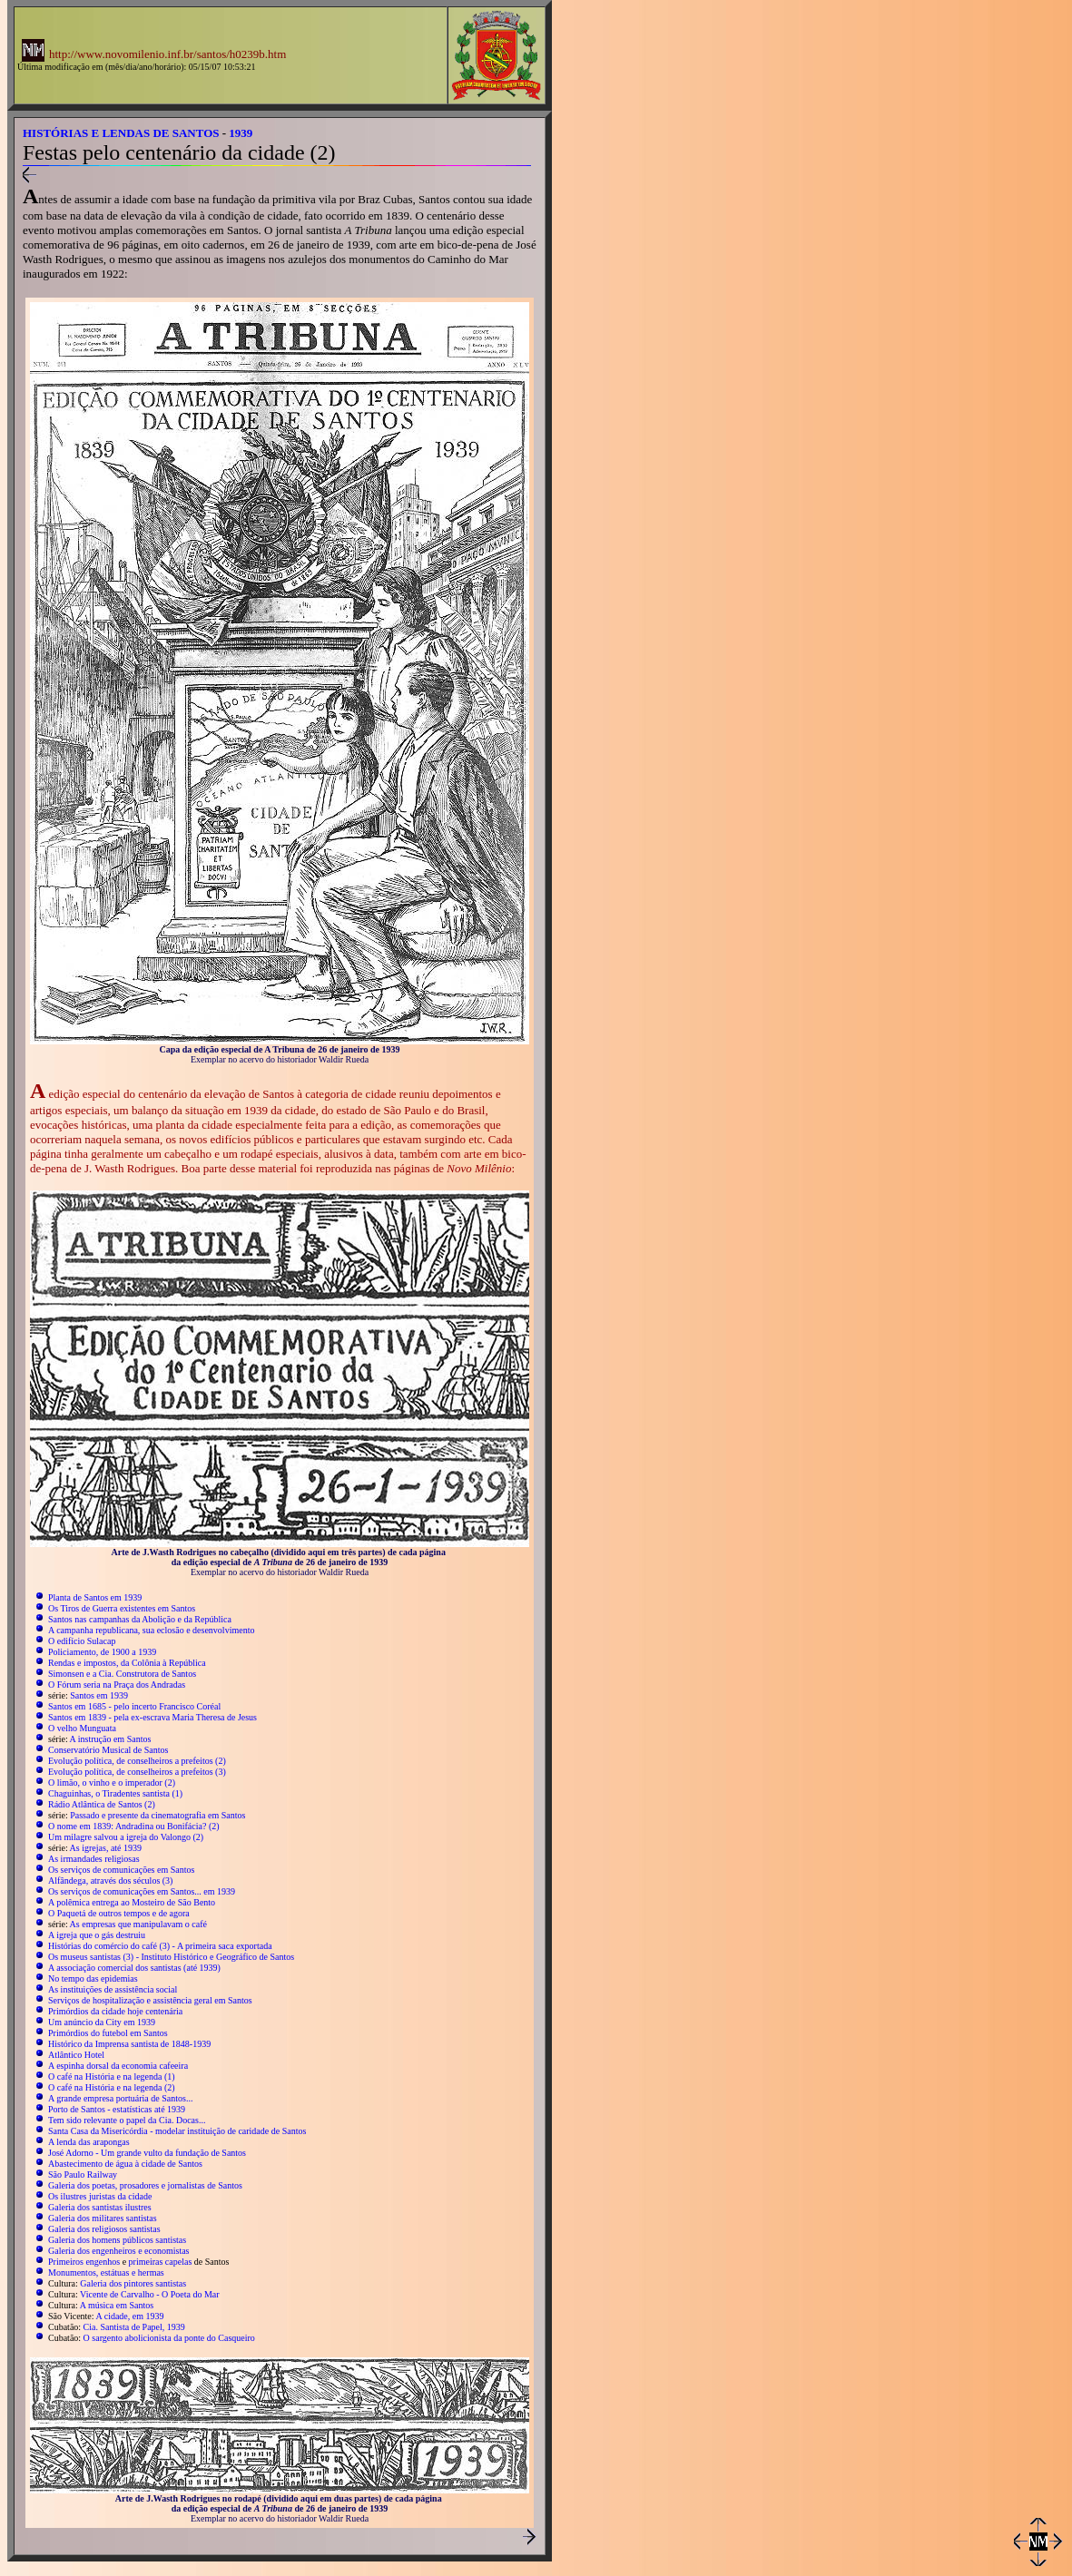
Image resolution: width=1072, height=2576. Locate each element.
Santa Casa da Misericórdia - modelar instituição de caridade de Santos (177, 2131)
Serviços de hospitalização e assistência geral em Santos (150, 2000)
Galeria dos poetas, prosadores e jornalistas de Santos (145, 2185)
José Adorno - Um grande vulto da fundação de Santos (147, 2153)
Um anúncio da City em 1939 (101, 2022)
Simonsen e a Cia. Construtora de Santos (122, 1674)
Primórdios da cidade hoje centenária (115, 2011)
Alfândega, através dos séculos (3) (110, 1880)
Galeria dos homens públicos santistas (117, 2240)
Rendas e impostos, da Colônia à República (127, 1663)
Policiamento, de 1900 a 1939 (102, 1652)
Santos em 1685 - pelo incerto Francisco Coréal (134, 1706)
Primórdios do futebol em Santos (108, 2033)
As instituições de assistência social (112, 1989)
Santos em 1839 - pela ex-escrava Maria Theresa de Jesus (152, 1717)
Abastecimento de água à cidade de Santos (125, 2164)
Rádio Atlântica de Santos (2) (101, 1804)
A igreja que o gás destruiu (96, 1935)
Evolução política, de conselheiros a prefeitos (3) (137, 1772)
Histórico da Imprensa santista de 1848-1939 (129, 2044)
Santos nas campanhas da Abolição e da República (139, 1619)
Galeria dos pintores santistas (133, 2283)
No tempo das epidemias (93, 1978)
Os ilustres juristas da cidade (100, 2196)
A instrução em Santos (111, 1739)
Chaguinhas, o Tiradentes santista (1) (115, 1793)
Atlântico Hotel (76, 2055)
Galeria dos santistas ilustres (100, 2207)
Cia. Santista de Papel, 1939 (134, 2327)
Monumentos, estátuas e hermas (106, 2272)
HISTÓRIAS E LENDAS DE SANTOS (121, 133)
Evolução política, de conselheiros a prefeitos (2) (137, 1761)
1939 (240, 133)
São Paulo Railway (82, 2174)
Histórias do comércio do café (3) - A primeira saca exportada (160, 1946)
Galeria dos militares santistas (102, 2218)
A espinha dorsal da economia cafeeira (118, 2066)
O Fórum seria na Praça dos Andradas (116, 1685)
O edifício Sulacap (81, 1641)
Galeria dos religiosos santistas (104, 2229)
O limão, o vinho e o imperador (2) (111, 1783)
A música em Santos (116, 2305)
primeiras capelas (160, 2262)
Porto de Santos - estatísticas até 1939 (116, 2109)
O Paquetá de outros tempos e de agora (119, 1913)
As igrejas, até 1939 (106, 1848)
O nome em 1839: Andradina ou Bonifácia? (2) (134, 1826)
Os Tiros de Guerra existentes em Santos (121, 1608)
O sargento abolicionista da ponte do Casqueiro (169, 2338)
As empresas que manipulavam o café (138, 1924)
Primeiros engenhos (84, 2262)
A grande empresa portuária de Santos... (120, 2098)
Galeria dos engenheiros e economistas (119, 2251)
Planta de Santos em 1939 (95, 1597)
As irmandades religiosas (94, 1859)
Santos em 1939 (99, 1695)
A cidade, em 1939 (130, 2316)
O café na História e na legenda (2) (111, 2087)
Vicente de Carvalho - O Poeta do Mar (150, 2294)
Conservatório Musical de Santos (108, 1750)
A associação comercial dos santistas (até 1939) (134, 1968)
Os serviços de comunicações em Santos (121, 1870)
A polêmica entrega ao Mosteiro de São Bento (131, 1902)
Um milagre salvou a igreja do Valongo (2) (125, 1837)
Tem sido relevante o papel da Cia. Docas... (126, 2120)
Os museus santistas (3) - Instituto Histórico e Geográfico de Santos (171, 1957)
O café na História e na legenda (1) (111, 2076)
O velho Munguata (82, 1728)
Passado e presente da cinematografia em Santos (157, 1815)
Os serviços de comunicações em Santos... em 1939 (141, 1891)
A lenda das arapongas (89, 2142)
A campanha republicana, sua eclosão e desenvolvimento (151, 1630)
